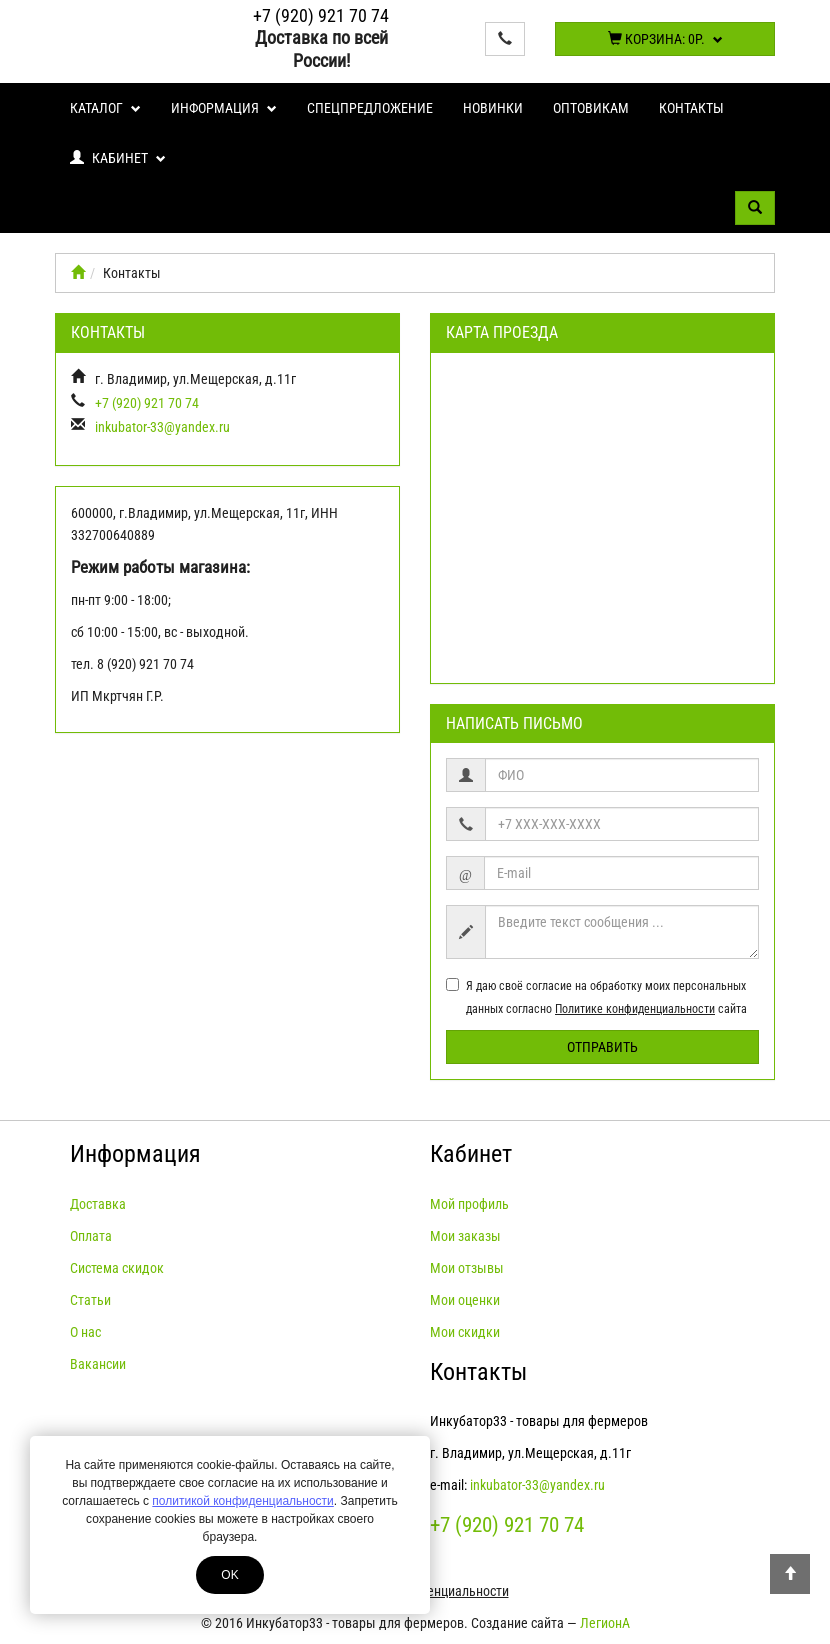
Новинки (493, 108)
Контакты (691, 108)
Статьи (90, 1300)
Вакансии (98, 1364)
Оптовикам (591, 108)
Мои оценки (465, 1300)
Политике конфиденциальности (635, 1009)
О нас (85, 1332)
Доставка (98, 1204)
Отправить (602, 1047)
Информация (224, 108)
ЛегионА (605, 1623)
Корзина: (665, 39)
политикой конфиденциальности (242, 1501)
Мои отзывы (467, 1268)
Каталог (105, 108)
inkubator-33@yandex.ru (162, 427)
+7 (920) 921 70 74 (321, 15)
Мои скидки (465, 1332)
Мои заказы (465, 1236)
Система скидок (117, 1268)
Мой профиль (469, 1204)
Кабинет (118, 158)
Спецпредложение (370, 108)
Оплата (91, 1236)
